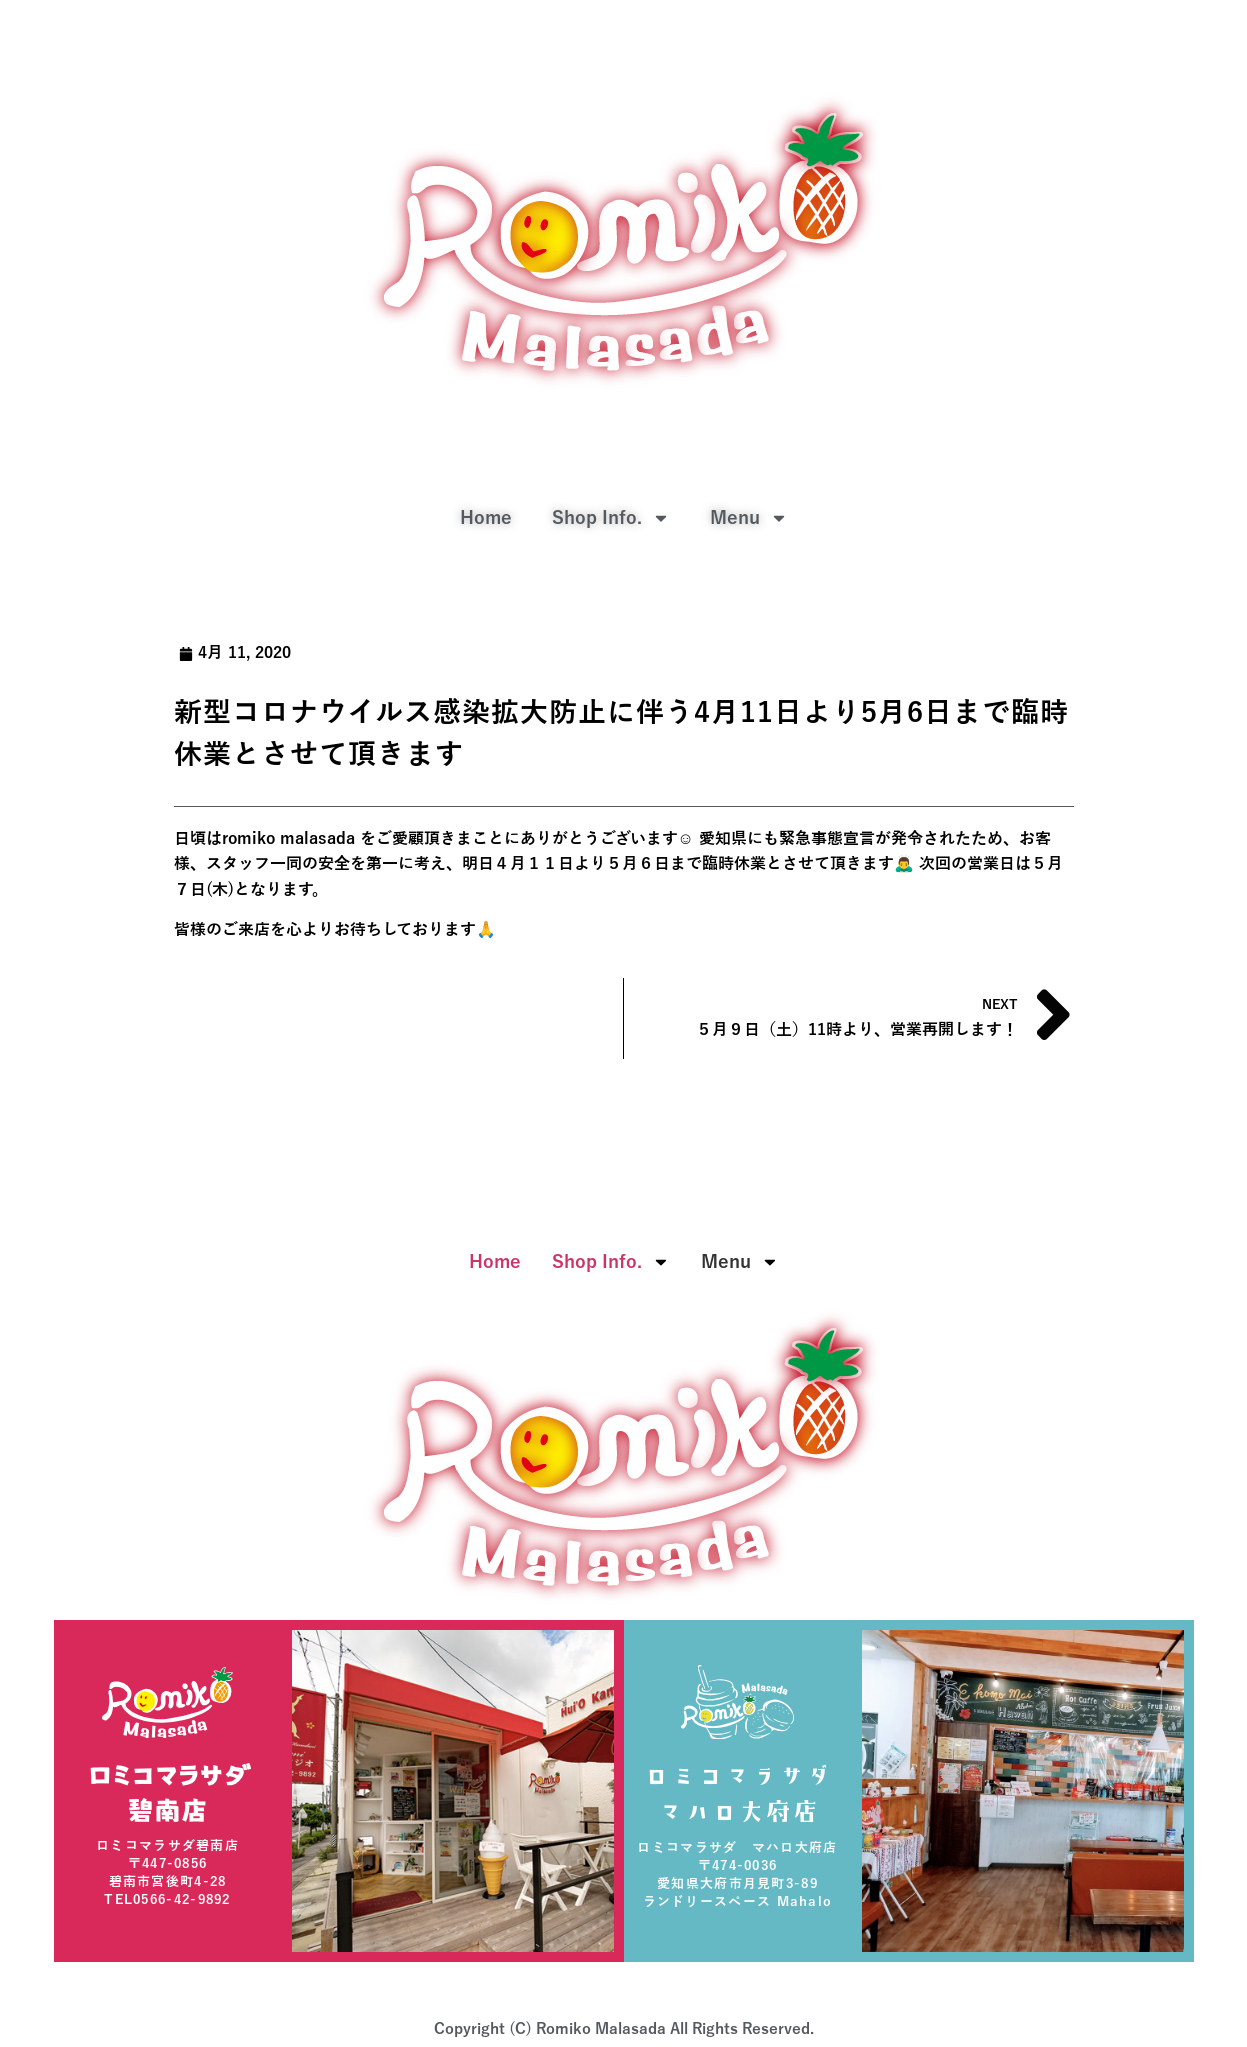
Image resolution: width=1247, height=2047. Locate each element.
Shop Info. (611, 518)
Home (486, 518)
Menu (749, 518)
